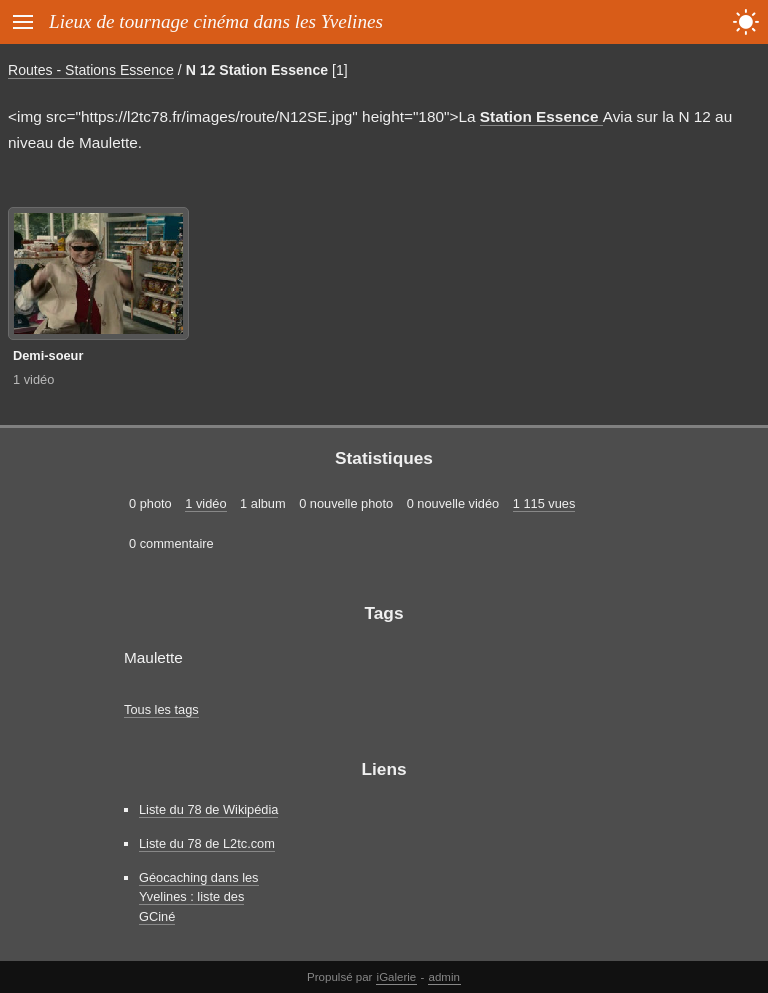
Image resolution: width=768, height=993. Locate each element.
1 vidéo (33, 379)
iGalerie (397, 977)
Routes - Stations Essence (91, 70)
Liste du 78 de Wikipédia (208, 809)
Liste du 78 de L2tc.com (207, 843)
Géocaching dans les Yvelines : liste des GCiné (199, 896)
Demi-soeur (48, 355)
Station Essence (541, 116)
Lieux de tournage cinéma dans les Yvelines (216, 21)
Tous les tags (161, 709)
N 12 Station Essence (257, 70)
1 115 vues (544, 503)
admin (444, 977)
